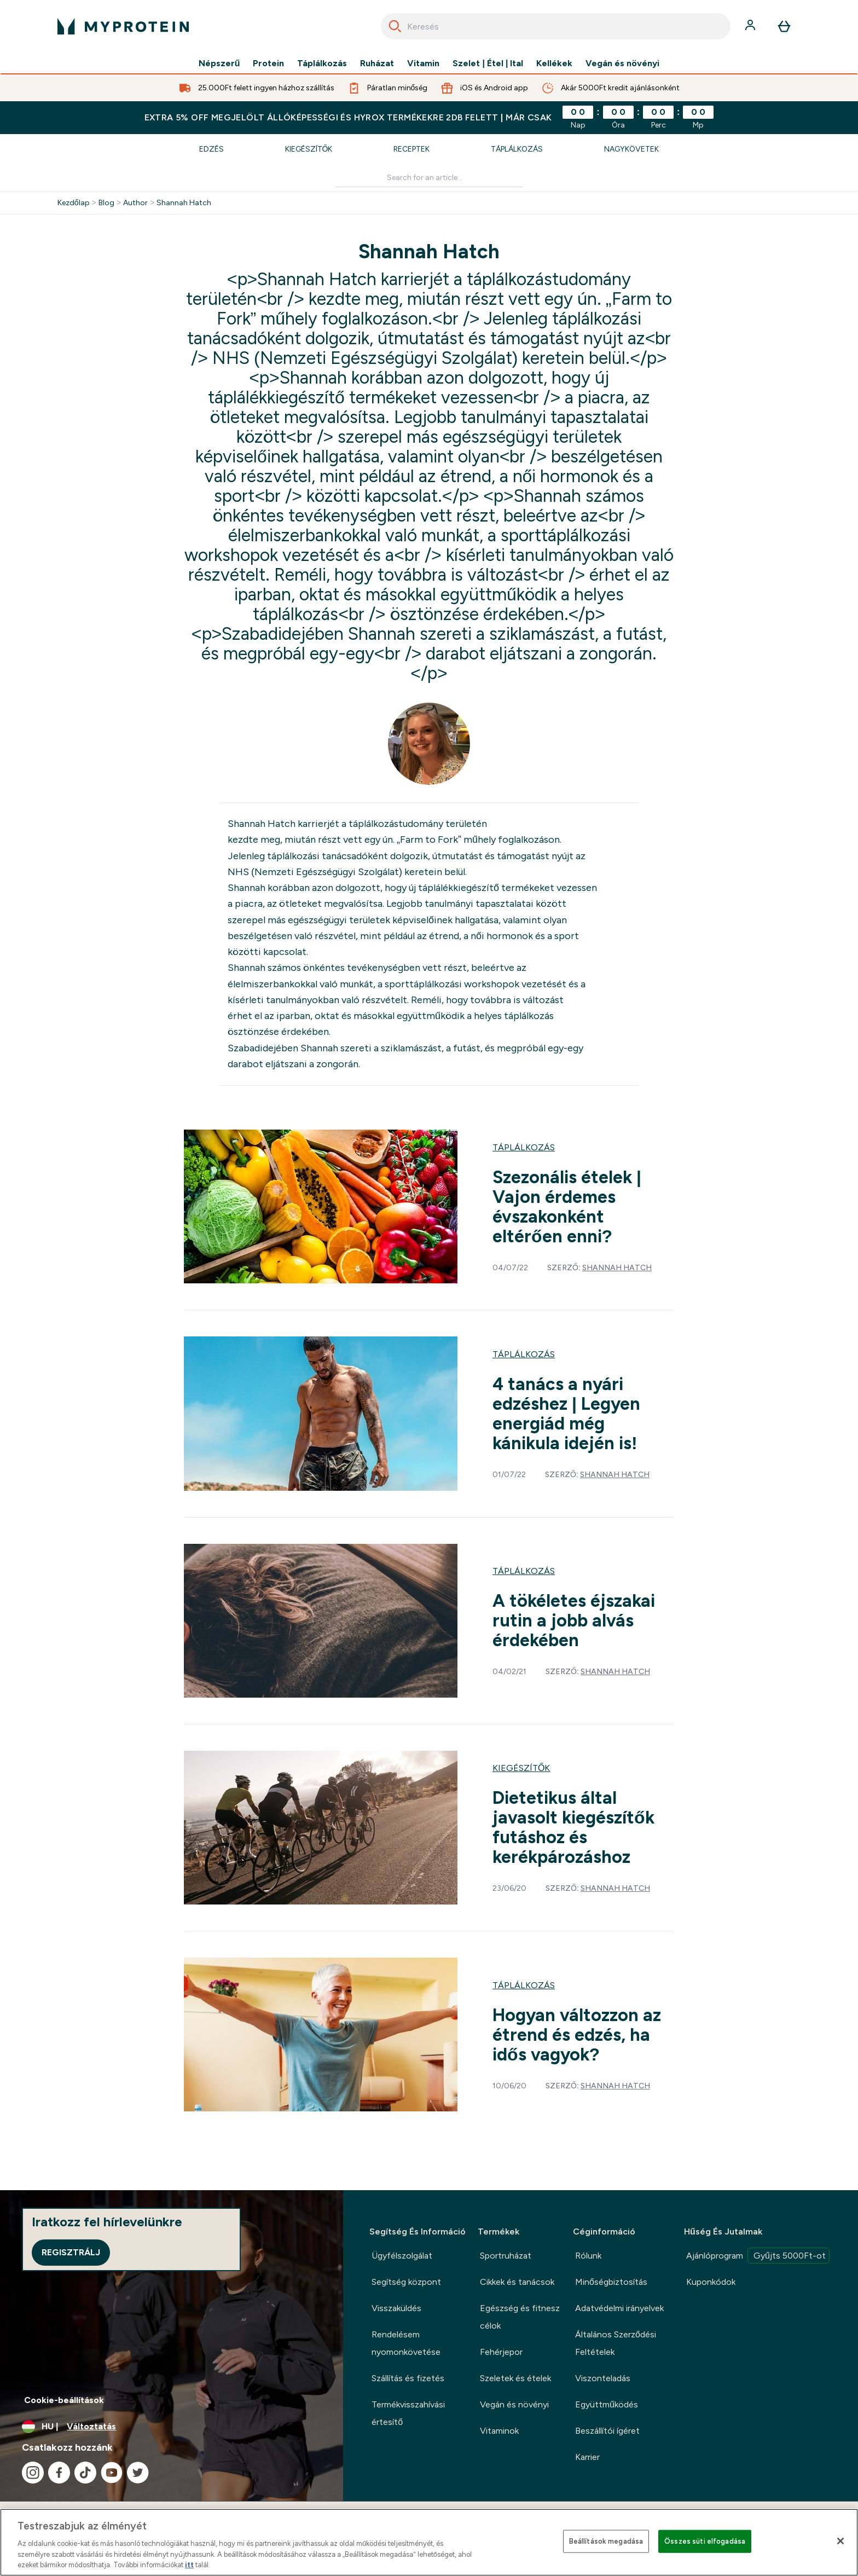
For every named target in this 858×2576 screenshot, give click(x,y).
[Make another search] (428, 178)
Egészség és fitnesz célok (520, 2317)
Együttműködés (606, 2404)
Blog (106, 203)
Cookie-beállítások (64, 2400)
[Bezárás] (840, 2541)
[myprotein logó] (123, 26)
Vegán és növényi (622, 63)
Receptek (411, 149)
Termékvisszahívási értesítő (408, 2413)
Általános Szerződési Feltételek (615, 2343)
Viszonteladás (602, 2378)
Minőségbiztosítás (611, 2282)
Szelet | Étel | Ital (488, 63)
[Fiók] (751, 26)
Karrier (587, 2457)
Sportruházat (505, 2255)
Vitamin (423, 63)
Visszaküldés (396, 2308)
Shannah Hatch (183, 203)
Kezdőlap (73, 203)
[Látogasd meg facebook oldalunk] (59, 2473)
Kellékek (554, 63)
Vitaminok (499, 2431)
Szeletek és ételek (515, 2378)
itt (189, 2565)
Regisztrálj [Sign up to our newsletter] (71, 2252)
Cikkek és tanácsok (517, 2282)
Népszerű (219, 63)
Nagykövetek (631, 149)
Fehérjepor (501, 2352)
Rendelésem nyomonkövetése (406, 2343)
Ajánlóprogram (758, 2256)
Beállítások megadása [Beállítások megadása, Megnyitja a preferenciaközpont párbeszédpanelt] (606, 2541)
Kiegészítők (309, 149)
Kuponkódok (710, 2282)
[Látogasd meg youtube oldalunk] (112, 2473)
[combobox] (556, 26)
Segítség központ (406, 2282)
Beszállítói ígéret (607, 2431)
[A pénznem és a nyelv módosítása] (171, 2426)
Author (135, 203)
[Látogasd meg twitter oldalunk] (138, 2473)
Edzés (211, 149)
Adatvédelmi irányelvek (619, 2308)
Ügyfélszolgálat (402, 2255)
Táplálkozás (322, 63)
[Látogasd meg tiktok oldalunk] (85, 2473)
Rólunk (588, 2255)
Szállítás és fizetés (408, 2378)
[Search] (395, 26)
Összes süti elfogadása (704, 2541)
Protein (268, 63)
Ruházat (377, 63)
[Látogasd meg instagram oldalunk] (33, 2473)
